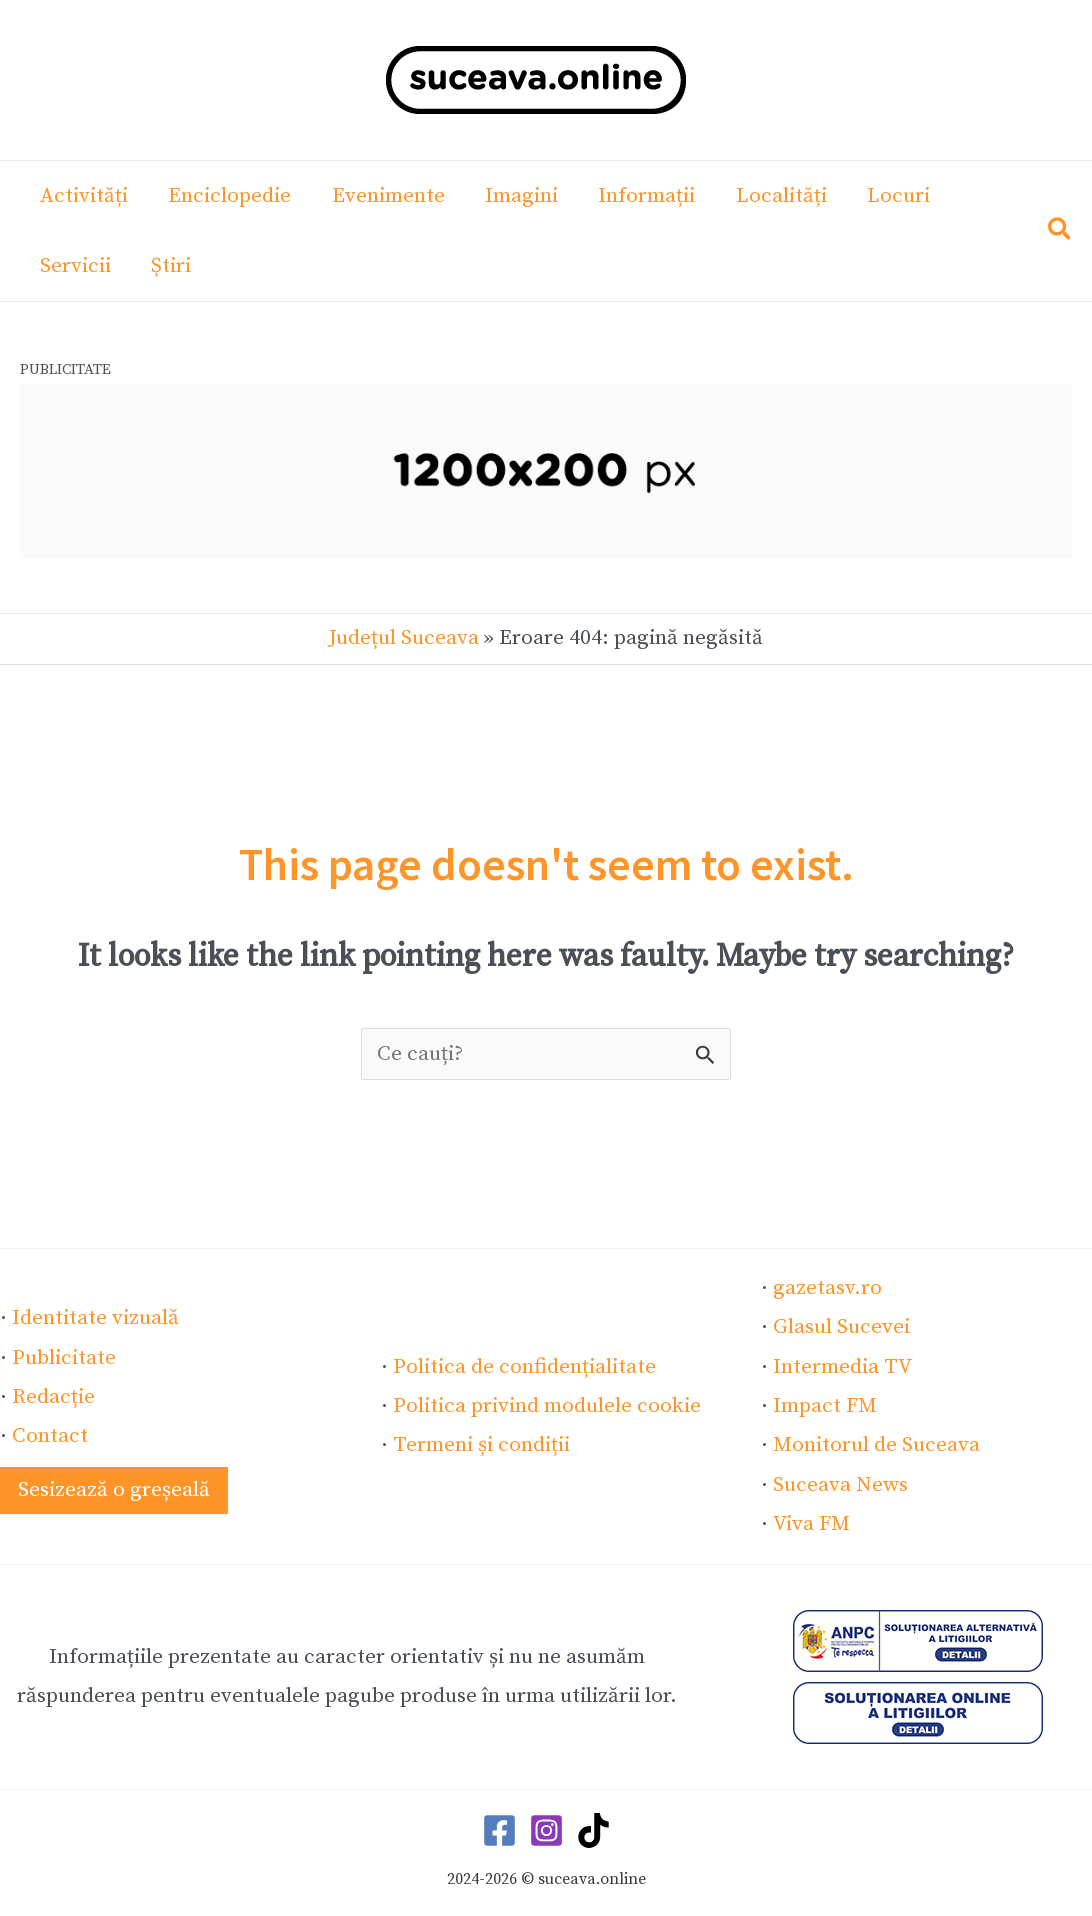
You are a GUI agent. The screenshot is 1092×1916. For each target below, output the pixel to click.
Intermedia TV (842, 1366)
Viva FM (810, 1522)
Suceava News (840, 1483)
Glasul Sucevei (841, 1327)
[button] (1060, 233)
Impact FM (825, 1405)
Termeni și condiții (481, 1444)
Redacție (53, 1396)
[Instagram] (546, 1827)
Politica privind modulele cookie (546, 1405)
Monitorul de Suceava (876, 1444)
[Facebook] (499, 1827)
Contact (49, 1435)
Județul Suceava (404, 638)
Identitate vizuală (95, 1318)
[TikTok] (593, 1827)
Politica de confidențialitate (524, 1366)
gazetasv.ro (827, 1288)
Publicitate (64, 1357)
